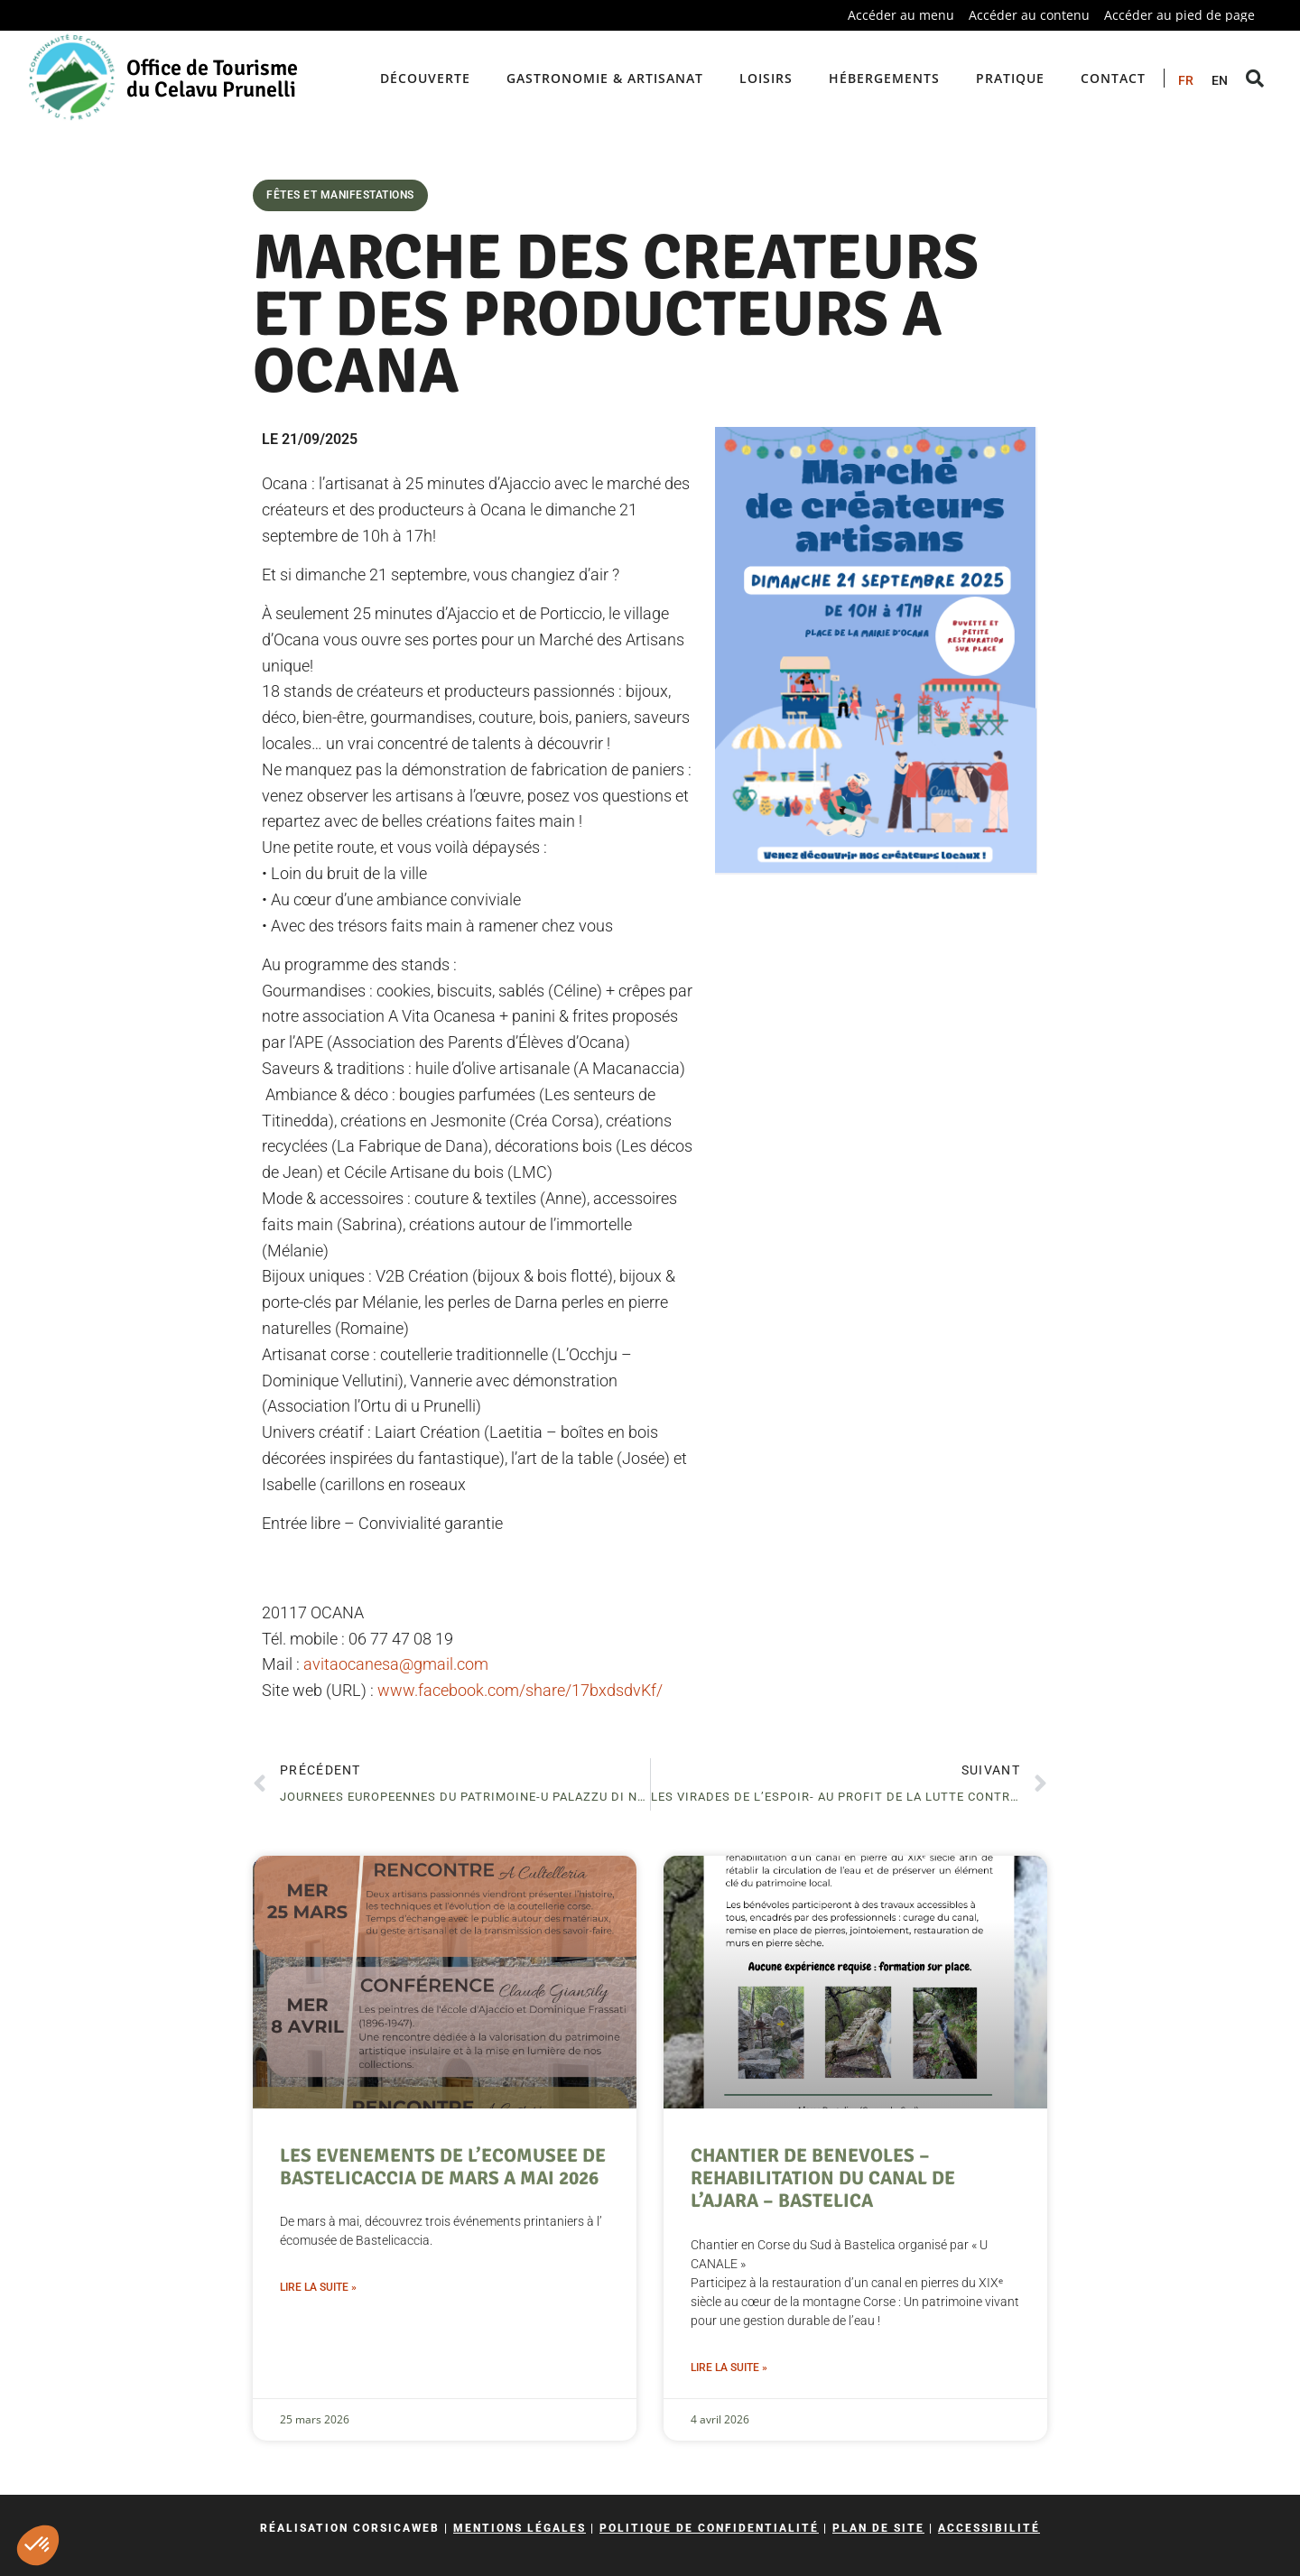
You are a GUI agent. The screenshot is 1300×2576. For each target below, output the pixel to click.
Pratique (1010, 78)
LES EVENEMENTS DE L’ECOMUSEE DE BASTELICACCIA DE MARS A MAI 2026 (443, 2167)
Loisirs (766, 78)
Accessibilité (989, 2528)
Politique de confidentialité (709, 2528)
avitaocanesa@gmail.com (395, 1663)
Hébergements (884, 78)
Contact (1113, 78)
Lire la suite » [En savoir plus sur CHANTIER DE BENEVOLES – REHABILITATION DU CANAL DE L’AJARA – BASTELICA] (729, 2367)
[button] (38, 2545)
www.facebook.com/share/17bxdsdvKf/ (520, 1690)
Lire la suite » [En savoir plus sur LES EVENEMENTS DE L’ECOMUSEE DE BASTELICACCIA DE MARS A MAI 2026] (318, 2287)
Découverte (425, 78)
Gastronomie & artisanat (604, 78)
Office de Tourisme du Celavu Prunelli (212, 78)
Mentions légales (519, 2528)
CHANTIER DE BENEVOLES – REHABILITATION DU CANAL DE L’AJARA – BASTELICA (823, 2178)
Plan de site (878, 2528)
